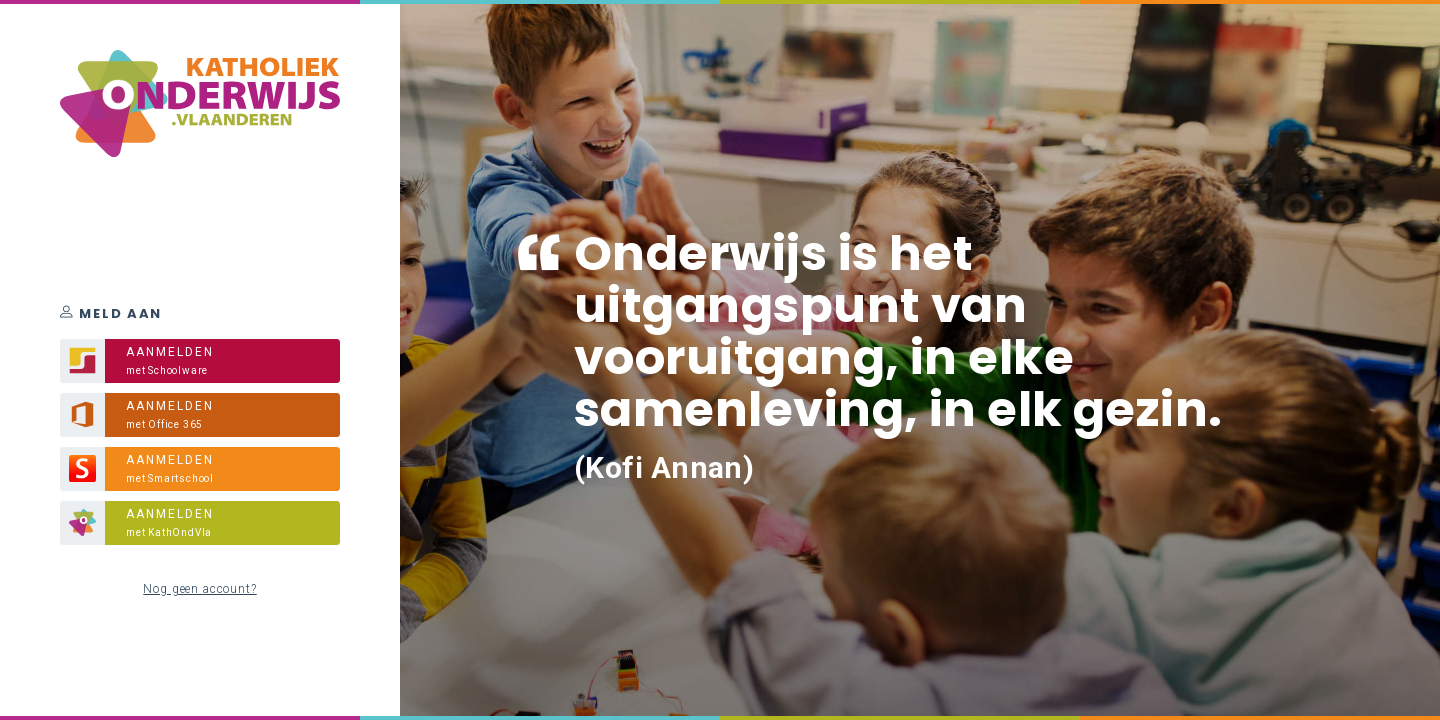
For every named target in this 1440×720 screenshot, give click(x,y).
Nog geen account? (199, 589)
